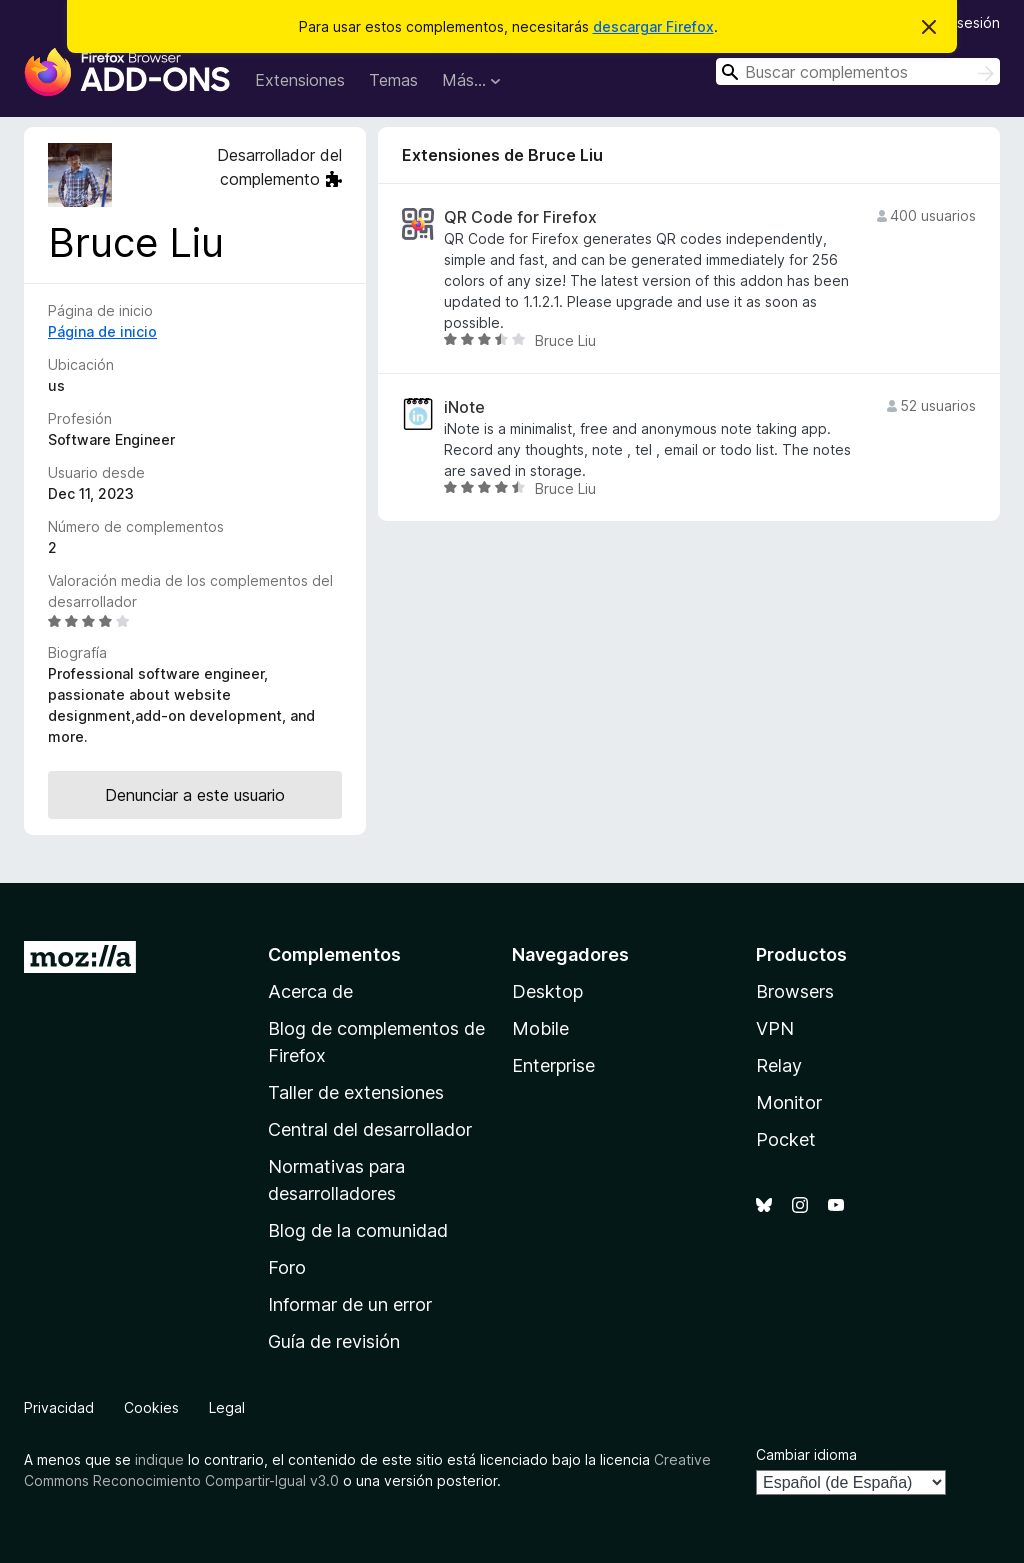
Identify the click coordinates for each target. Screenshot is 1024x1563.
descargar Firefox (653, 26)
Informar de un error (350, 1304)
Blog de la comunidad (358, 1230)
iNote (464, 407)
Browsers (795, 991)
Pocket (786, 1139)
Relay (779, 1065)
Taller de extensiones (356, 1092)
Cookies (151, 1407)
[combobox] (858, 71)
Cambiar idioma (806, 1454)
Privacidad (59, 1407)
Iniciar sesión (957, 22)
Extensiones (300, 80)
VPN (775, 1028)
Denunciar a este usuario (195, 795)
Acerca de (310, 991)
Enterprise (553, 1065)
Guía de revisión (334, 1341)
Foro (287, 1267)
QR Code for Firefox (520, 217)
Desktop (547, 991)
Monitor (789, 1102)
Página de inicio (102, 331)
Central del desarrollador (370, 1129)
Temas (393, 80)
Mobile (540, 1028)
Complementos (334, 954)
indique (159, 1459)
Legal (227, 1407)
